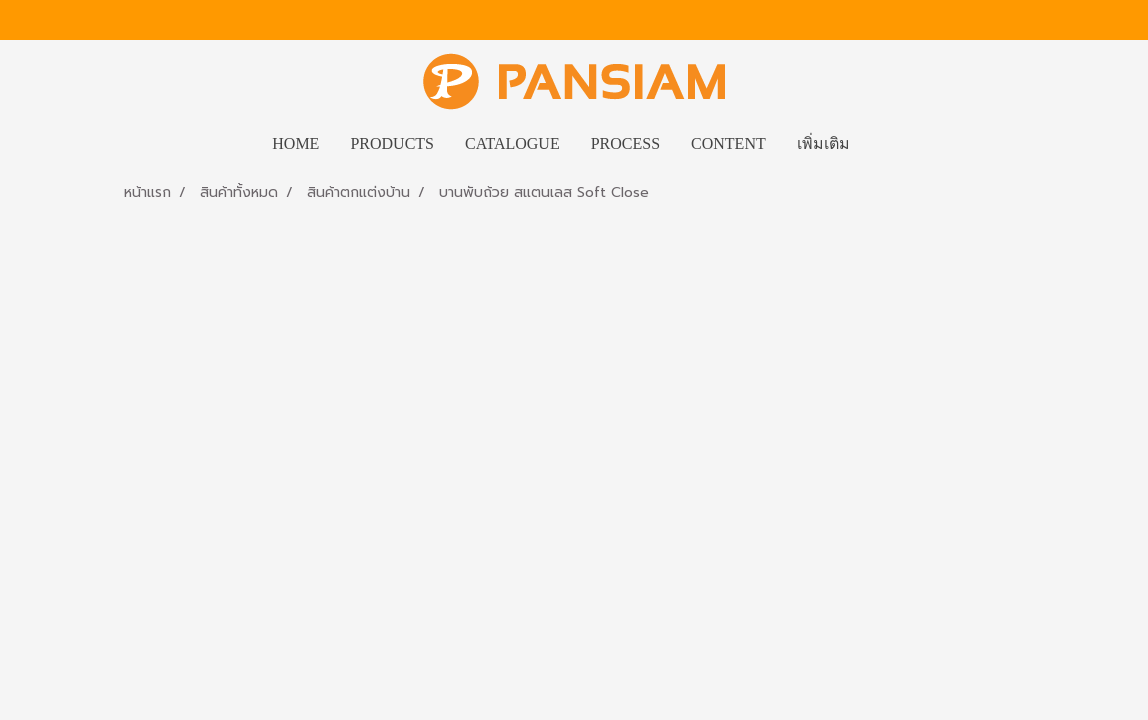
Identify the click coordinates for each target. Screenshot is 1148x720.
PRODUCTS (392, 143)
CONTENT (728, 143)
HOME (295, 143)
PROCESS (625, 143)
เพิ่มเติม (823, 143)
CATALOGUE (512, 143)
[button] (883, 144)
